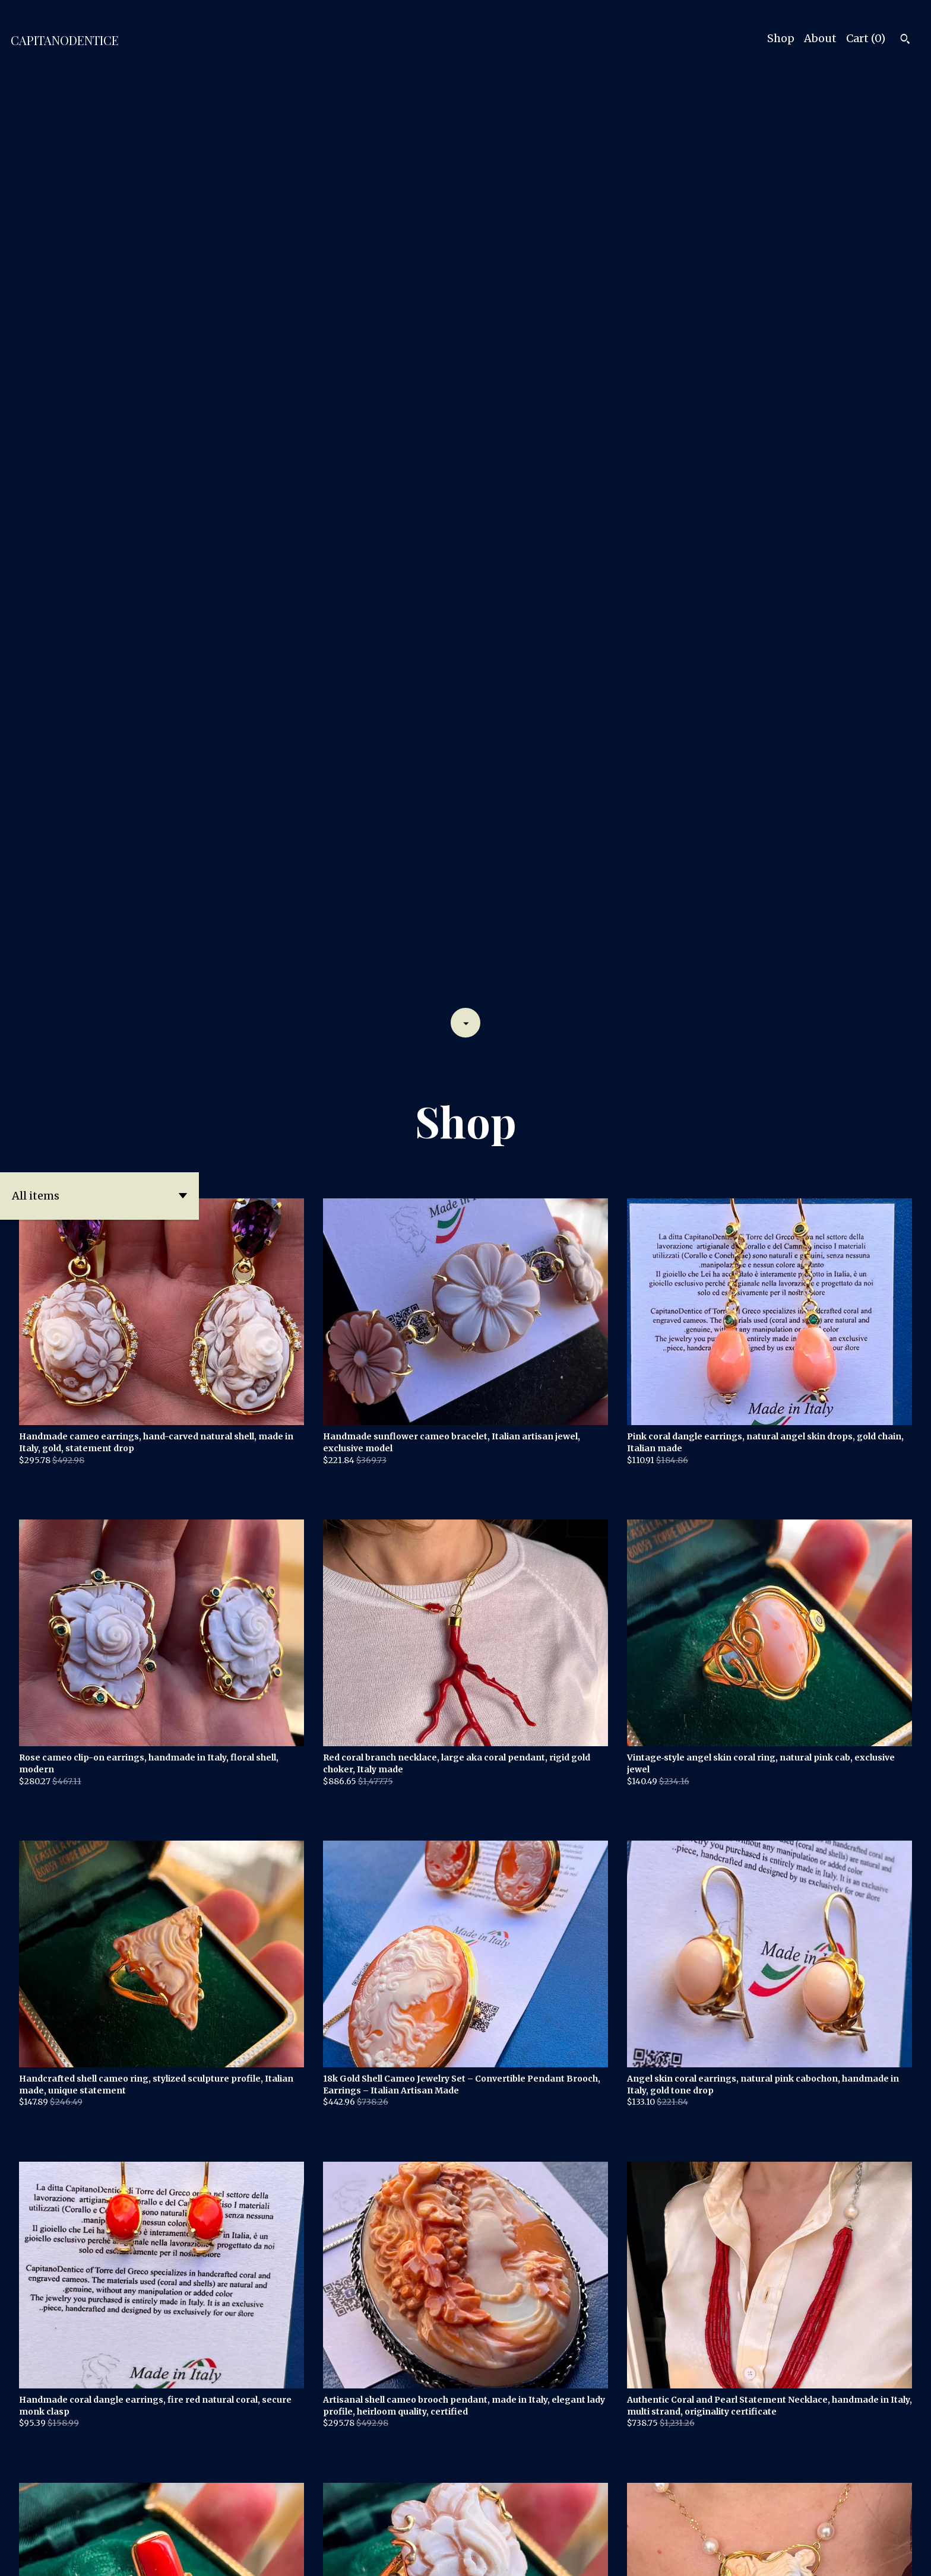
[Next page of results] (544, 2525)
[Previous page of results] (389, 2525)
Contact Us (834, 2556)
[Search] (905, 40)
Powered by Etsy (195, 2556)
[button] (99, 269)
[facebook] (886, 2557)
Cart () (865, 38)
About (820, 38)
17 (528, 2525)
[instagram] (906, 2557)
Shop (780, 38)
